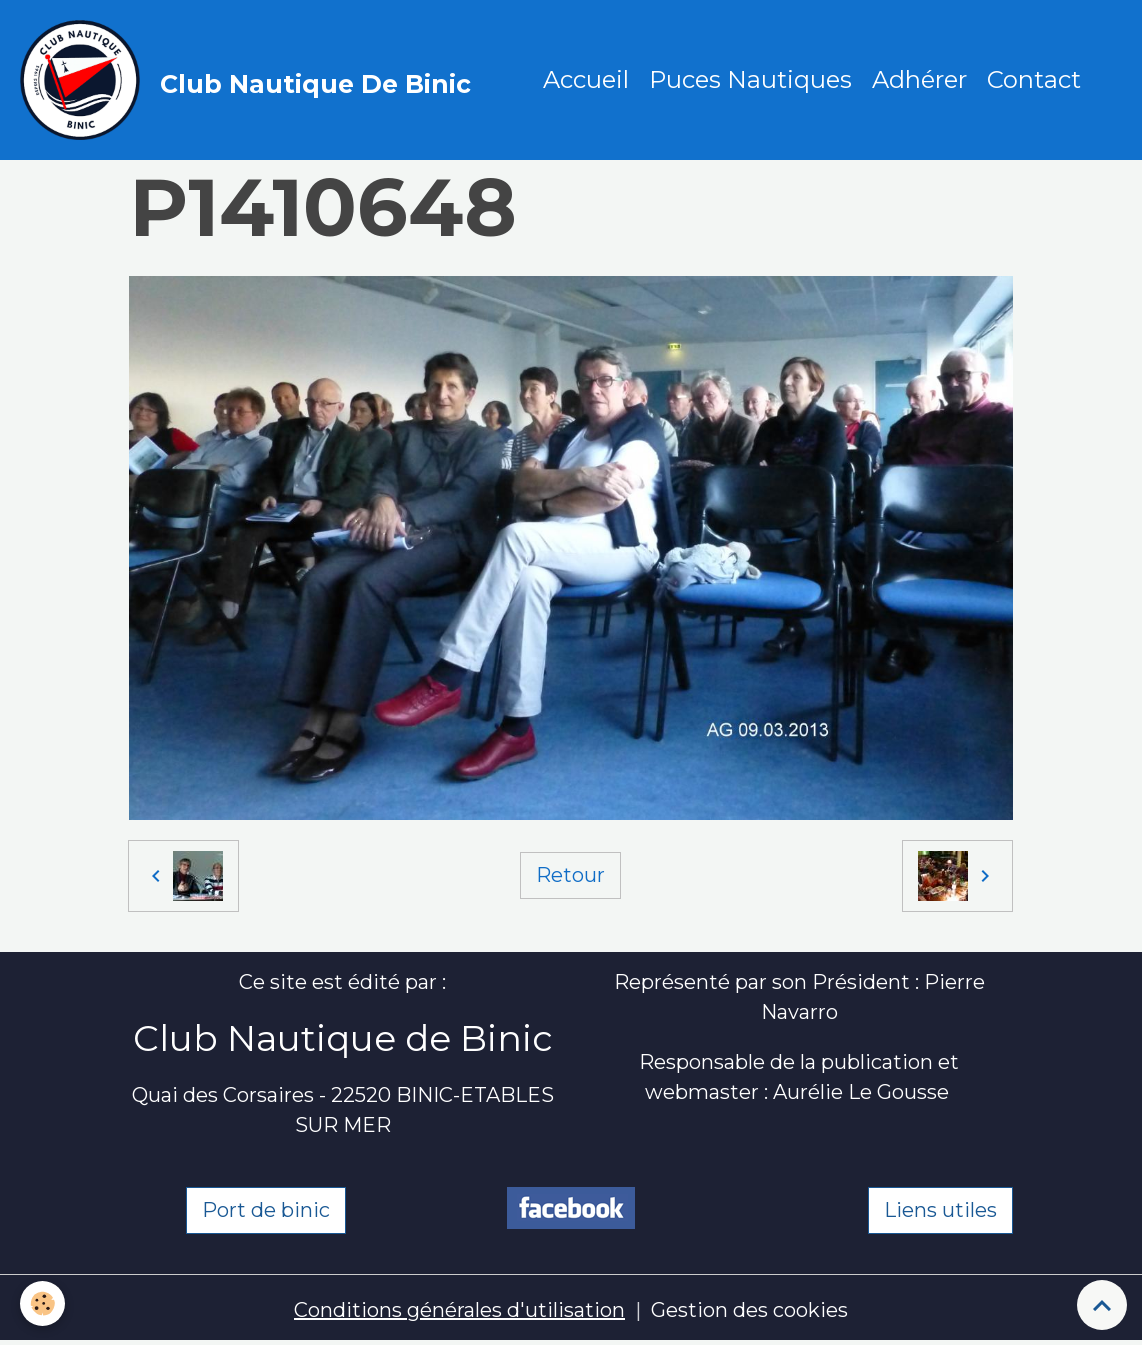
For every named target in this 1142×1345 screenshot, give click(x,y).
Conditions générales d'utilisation (459, 1310)
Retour (570, 875)
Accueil (586, 79)
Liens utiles (940, 1210)
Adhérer (919, 79)
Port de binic (266, 1210)
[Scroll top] (1102, 1305)
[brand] (250, 80)
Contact (1034, 79)
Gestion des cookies (749, 1310)
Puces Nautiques (750, 79)
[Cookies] (42, 1303)
